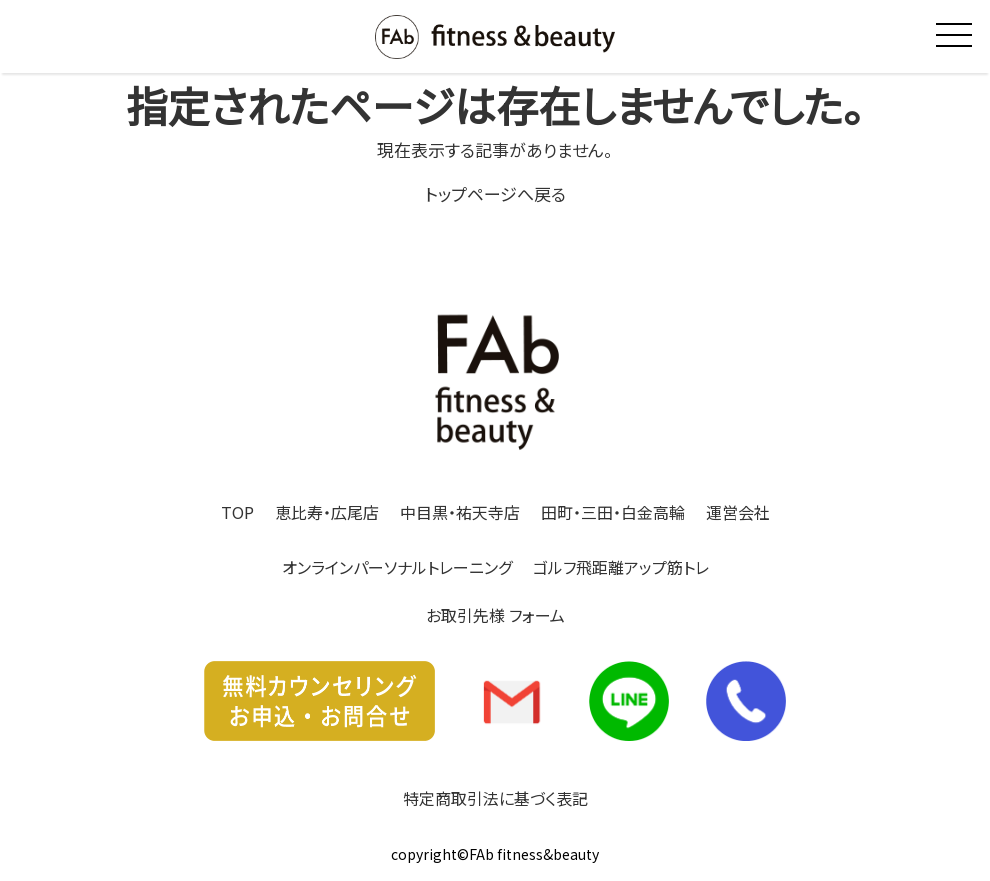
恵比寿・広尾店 (327, 512)
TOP (237, 512)
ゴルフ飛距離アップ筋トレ (621, 567)
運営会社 (738, 512)
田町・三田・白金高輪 (613, 512)
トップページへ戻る (495, 193)
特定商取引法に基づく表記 (495, 798)
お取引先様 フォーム (495, 615)
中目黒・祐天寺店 (460, 512)
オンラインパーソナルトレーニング (397, 567)
